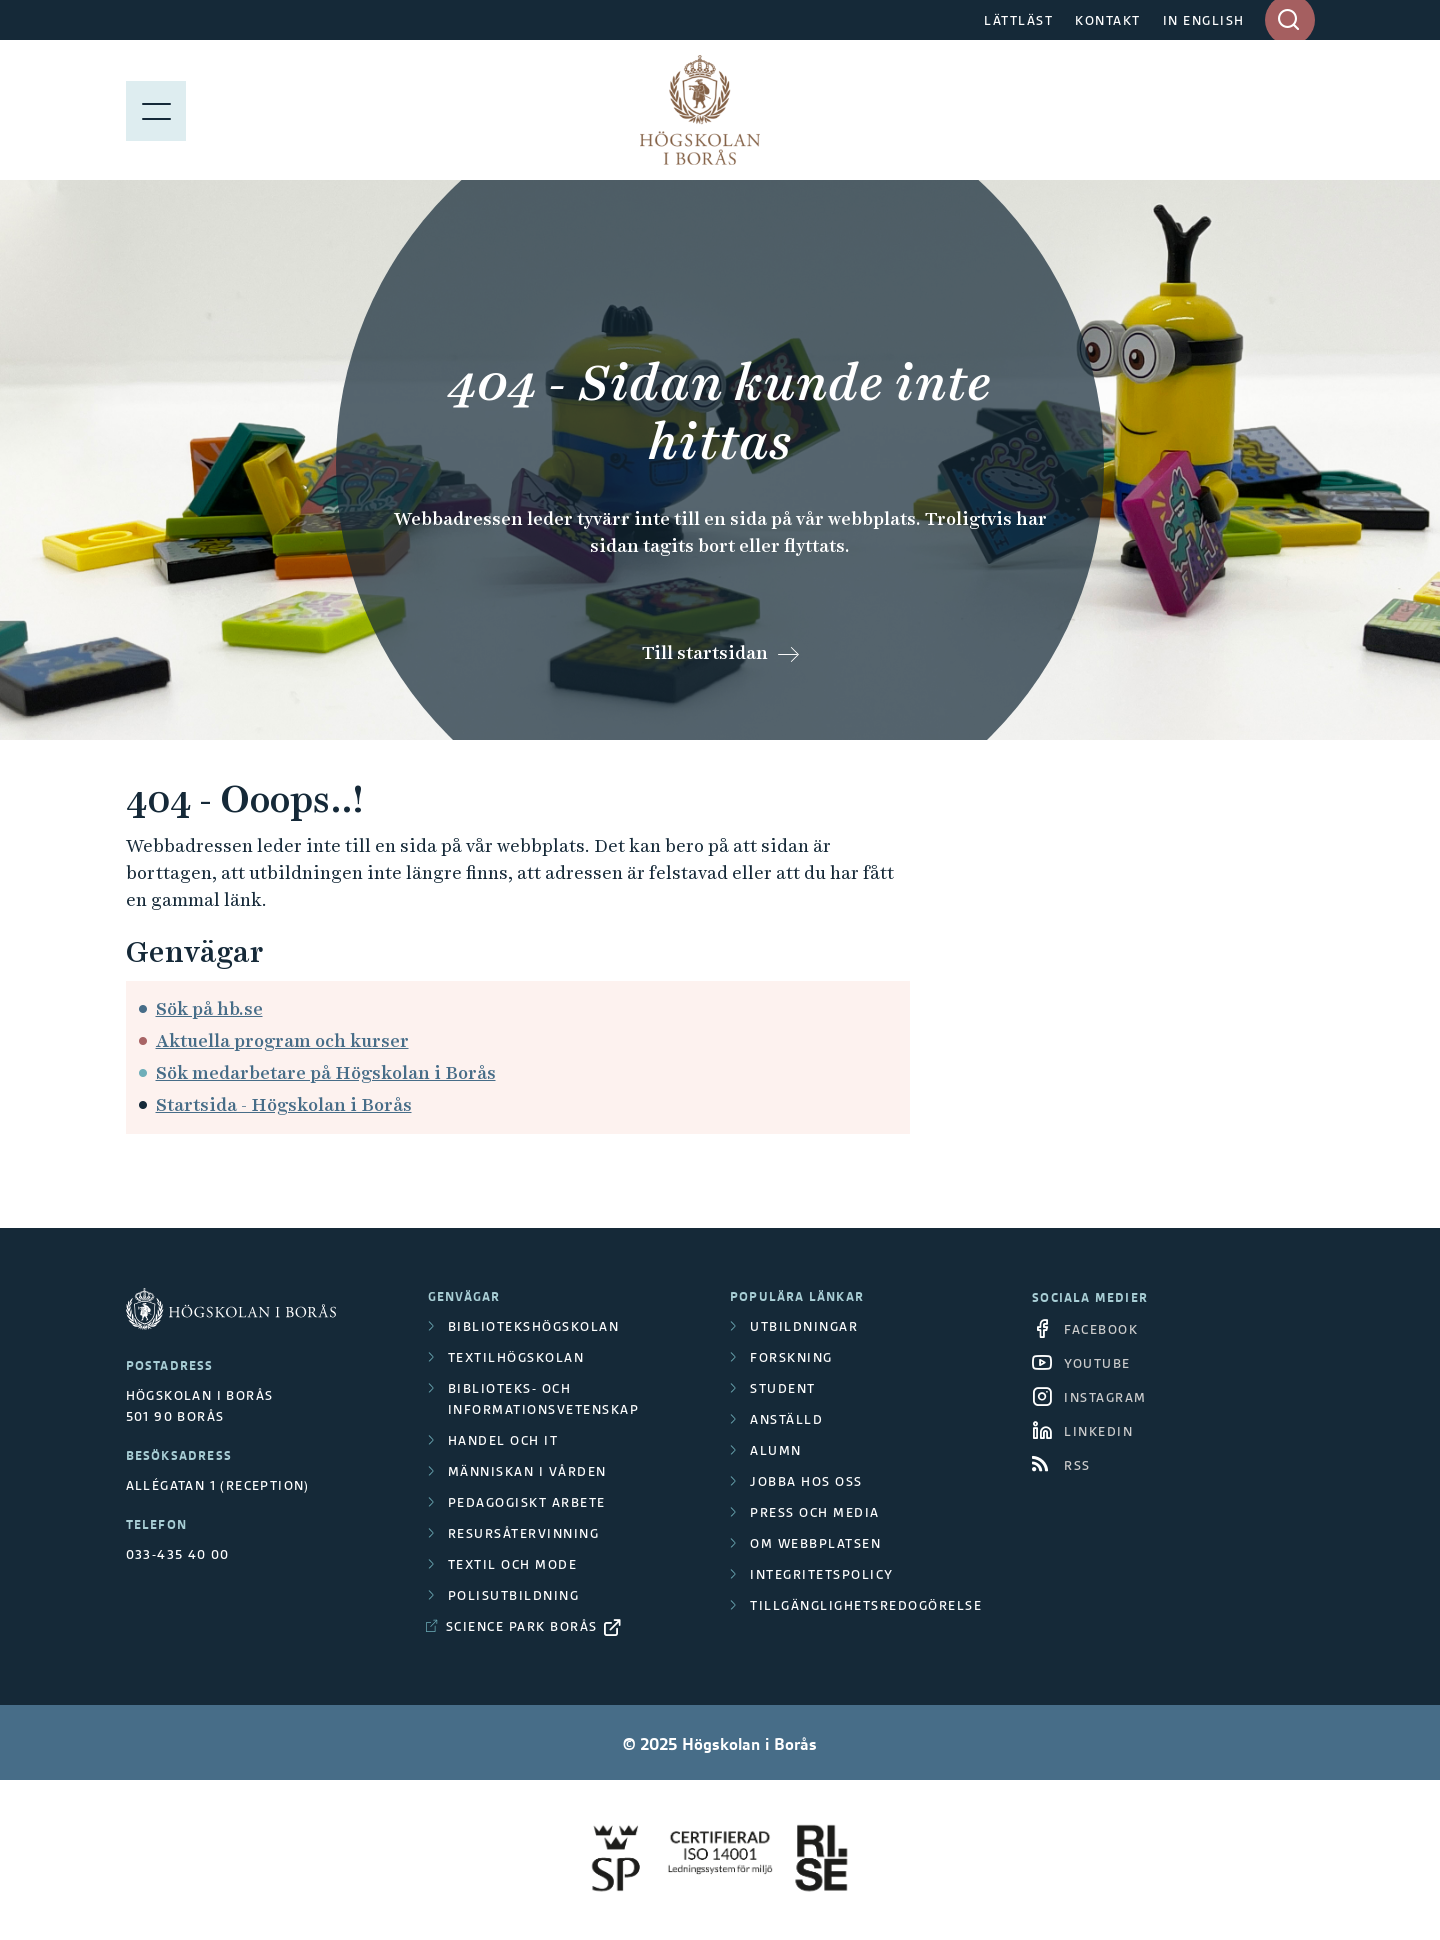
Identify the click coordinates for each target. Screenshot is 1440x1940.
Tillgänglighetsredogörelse (866, 1605)
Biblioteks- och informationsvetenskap (544, 1399)
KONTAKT (1108, 20)
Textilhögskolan (516, 1357)
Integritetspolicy (822, 1574)
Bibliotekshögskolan (534, 1326)
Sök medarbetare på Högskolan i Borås (326, 1072)
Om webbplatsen (815, 1543)
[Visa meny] (156, 110)
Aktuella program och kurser (282, 1040)
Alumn (776, 1450)
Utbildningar (804, 1326)
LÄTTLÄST (1018, 20)
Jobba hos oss (806, 1481)
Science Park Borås (522, 1626)
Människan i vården (527, 1471)
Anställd (786, 1419)
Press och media (815, 1512)
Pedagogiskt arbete (527, 1502)
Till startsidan (705, 652)
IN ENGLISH (1204, 20)
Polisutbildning (514, 1595)
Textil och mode (513, 1564)
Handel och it (503, 1440)
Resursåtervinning (524, 1533)
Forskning (791, 1357)
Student (783, 1388)
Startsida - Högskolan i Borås (284, 1104)
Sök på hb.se (209, 1008)
